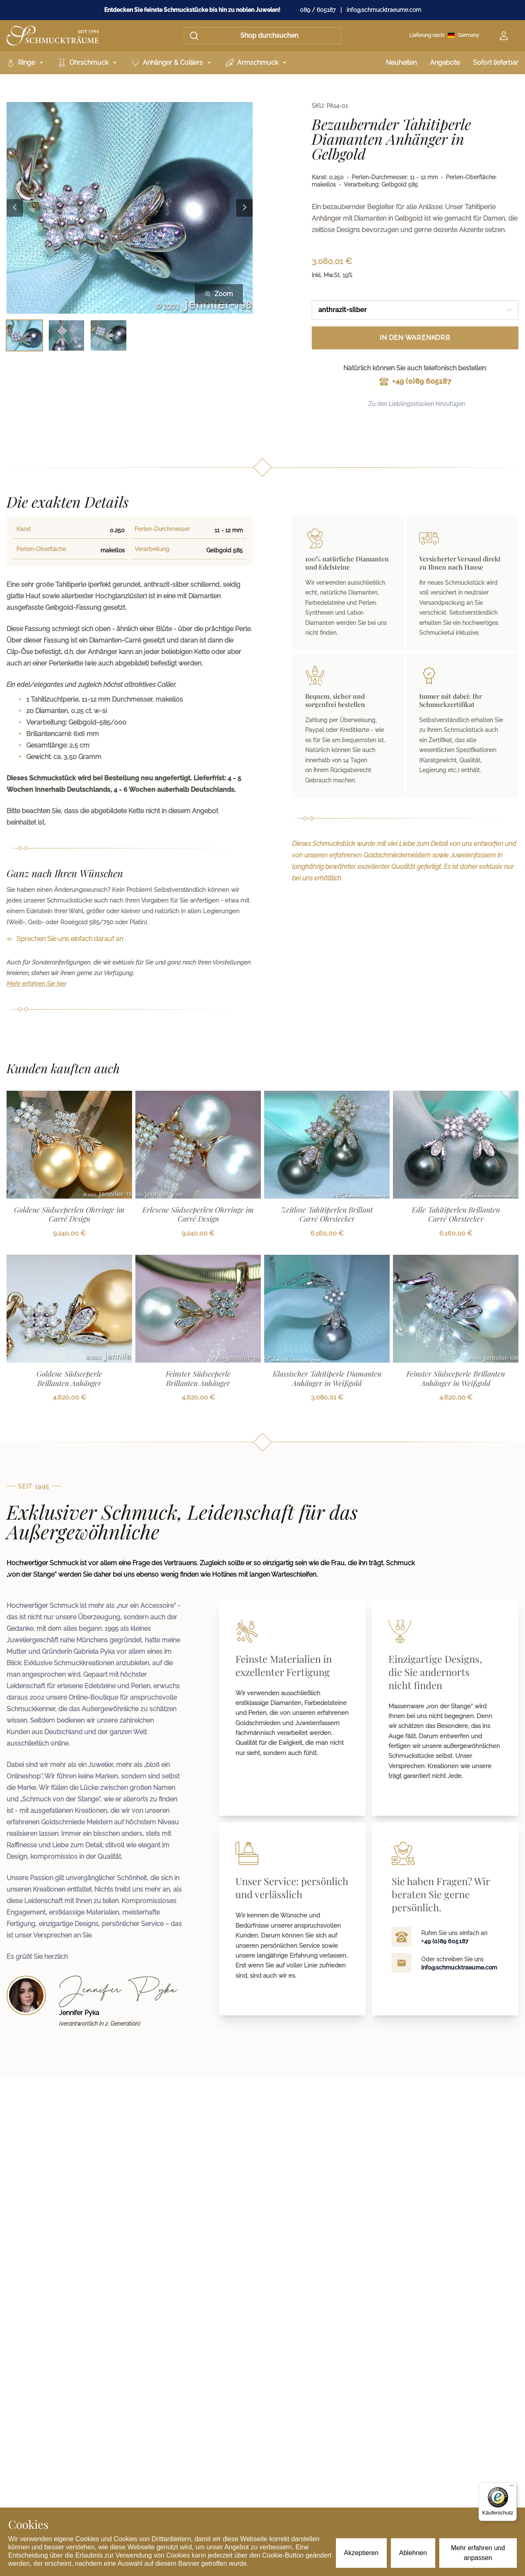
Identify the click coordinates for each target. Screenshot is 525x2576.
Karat (23, 529)
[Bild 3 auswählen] (108, 335)
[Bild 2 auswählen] (66, 335)
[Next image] (244, 208)
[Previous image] (15, 208)
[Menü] (512, 2487)
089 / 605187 (318, 10)
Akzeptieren (361, 2552)
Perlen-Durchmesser (162, 529)
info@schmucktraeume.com (384, 10)
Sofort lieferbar (495, 62)
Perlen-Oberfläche (41, 549)
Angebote (445, 62)
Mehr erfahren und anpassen (478, 2552)
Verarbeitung (152, 549)
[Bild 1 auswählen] (24, 335)
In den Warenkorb (415, 338)
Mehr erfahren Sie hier (36, 983)
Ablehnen (413, 2552)
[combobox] (415, 310)
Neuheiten (401, 62)
